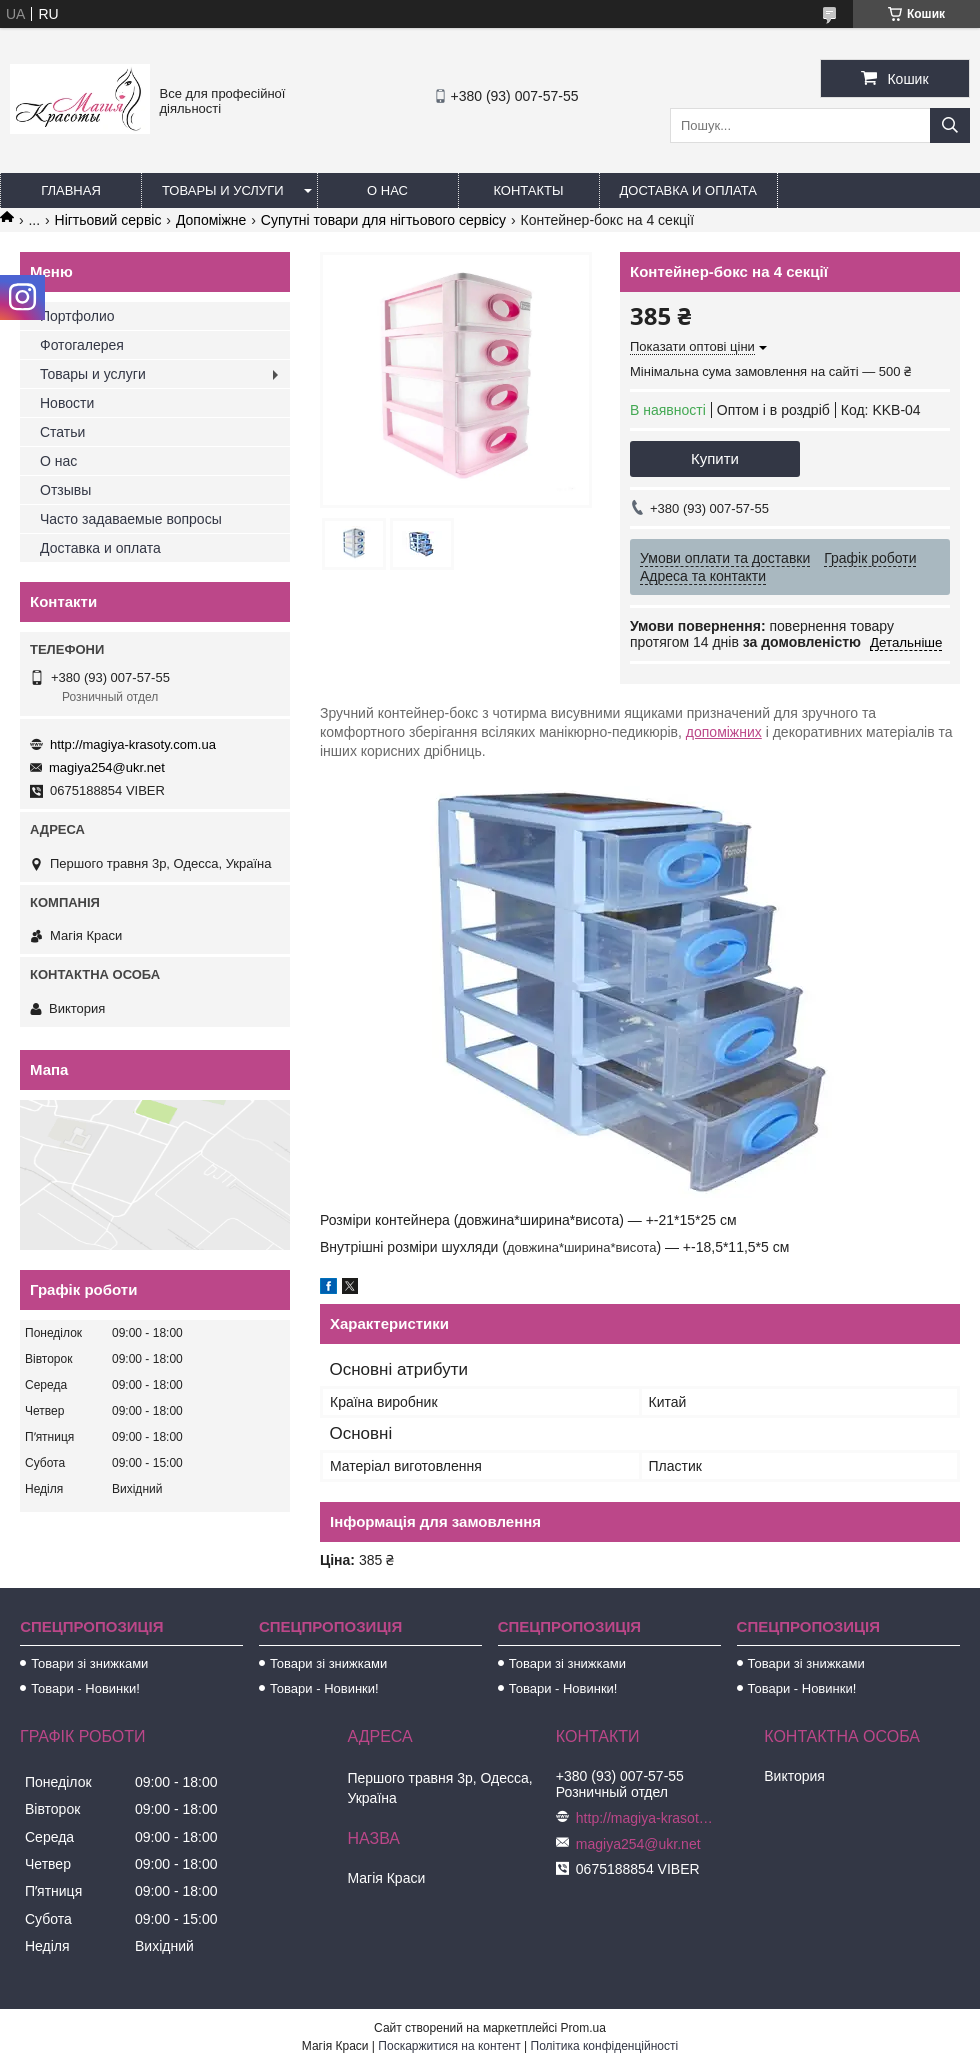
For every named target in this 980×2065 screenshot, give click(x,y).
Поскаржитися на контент (449, 2046)
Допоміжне (211, 220)
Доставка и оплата (688, 190)
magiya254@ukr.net (107, 767)
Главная (71, 190)
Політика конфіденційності (605, 2046)
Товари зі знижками (89, 1663)
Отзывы (65, 490)
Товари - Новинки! (85, 1688)
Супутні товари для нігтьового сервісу (383, 220)
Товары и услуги (223, 190)
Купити (715, 458)
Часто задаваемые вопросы (131, 519)
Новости (67, 403)
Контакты (528, 190)
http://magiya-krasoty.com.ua (133, 744)
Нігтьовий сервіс (108, 220)
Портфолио (77, 316)
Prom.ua (583, 2028)
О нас (387, 190)
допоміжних (724, 732)
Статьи (62, 432)
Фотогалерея (82, 345)
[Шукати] (950, 125)
